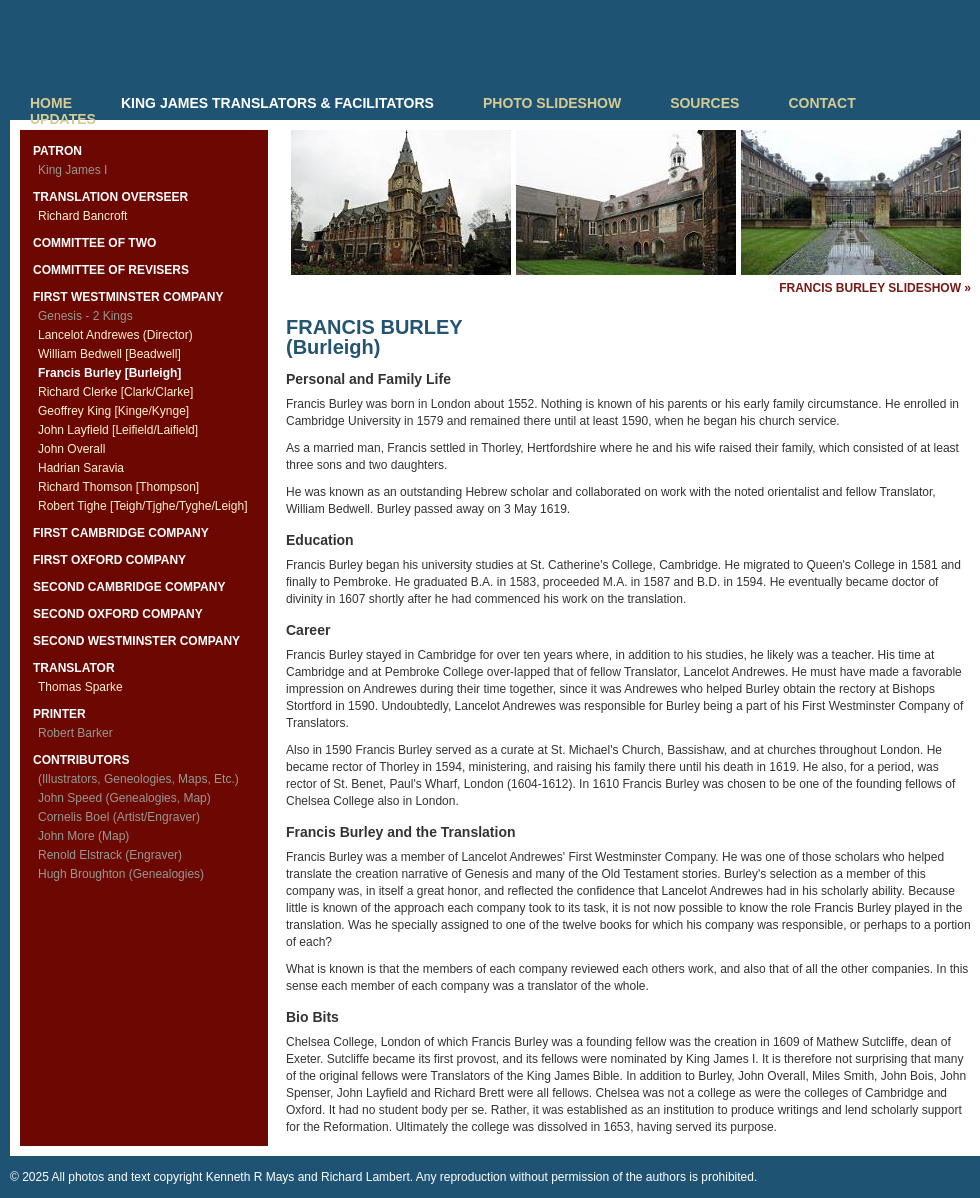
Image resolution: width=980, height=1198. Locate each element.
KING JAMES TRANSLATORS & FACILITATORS (277, 103)
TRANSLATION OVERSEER (110, 197)
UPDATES (63, 119)
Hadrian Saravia (81, 468)
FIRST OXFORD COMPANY (109, 560)
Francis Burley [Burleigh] (109, 373)
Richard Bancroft (82, 216)
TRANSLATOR (74, 668)
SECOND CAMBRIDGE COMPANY (129, 587)
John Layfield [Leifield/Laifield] (118, 430)
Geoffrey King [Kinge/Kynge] (113, 411)
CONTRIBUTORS (81, 760)
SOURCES (704, 103)
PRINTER (59, 714)
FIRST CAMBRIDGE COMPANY (121, 533)
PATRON (57, 151)
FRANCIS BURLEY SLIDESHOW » (875, 288)
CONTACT (821, 103)
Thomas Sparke (80, 687)
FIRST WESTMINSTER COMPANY (128, 297)
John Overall (71, 449)
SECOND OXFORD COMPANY (118, 614)
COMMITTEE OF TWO (94, 243)
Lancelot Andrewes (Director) (115, 335)
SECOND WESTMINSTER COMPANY (136, 641)
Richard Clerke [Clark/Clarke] (115, 392)
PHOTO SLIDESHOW (552, 103)
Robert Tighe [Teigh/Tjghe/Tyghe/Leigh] (142, 506)
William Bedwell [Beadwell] (109, 354)
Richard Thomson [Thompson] (118, 487)
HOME (51, 103)
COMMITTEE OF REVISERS (111, 270)
